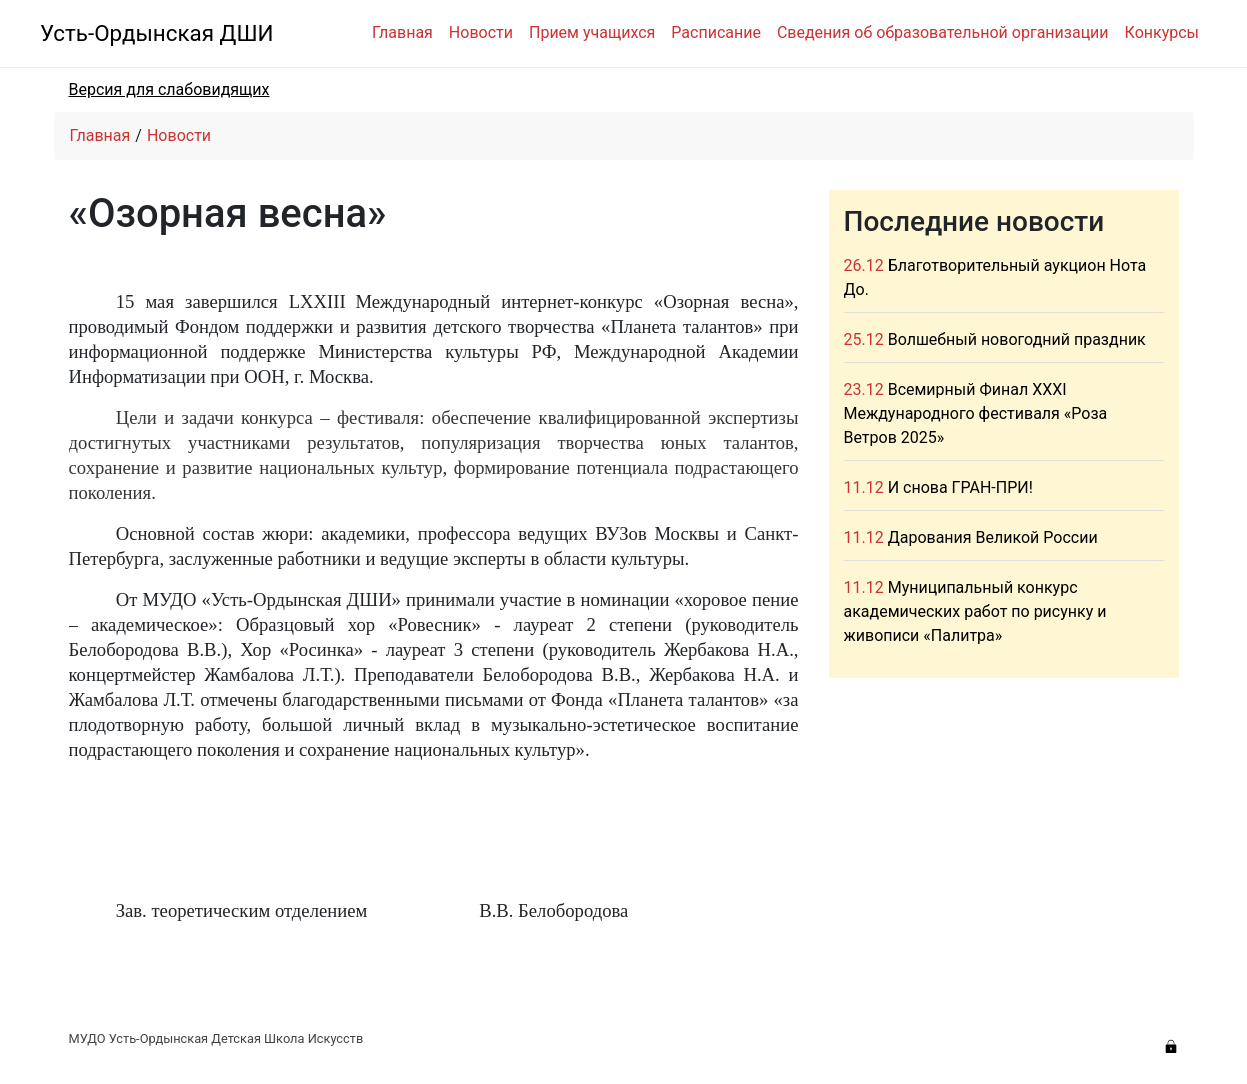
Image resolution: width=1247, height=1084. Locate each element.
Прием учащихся (592, 32)
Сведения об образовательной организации (943, 32)
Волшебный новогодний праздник (1017, 339)
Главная (402, 32)
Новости (481, 32)
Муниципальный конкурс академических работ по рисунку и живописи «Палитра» (975, 611)
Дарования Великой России (993, 537)
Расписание (716, 32)
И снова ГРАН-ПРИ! (960, 487)
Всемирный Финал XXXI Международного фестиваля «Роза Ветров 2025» (976, 413)
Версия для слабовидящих (169, 89)
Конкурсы (1162, 32)
